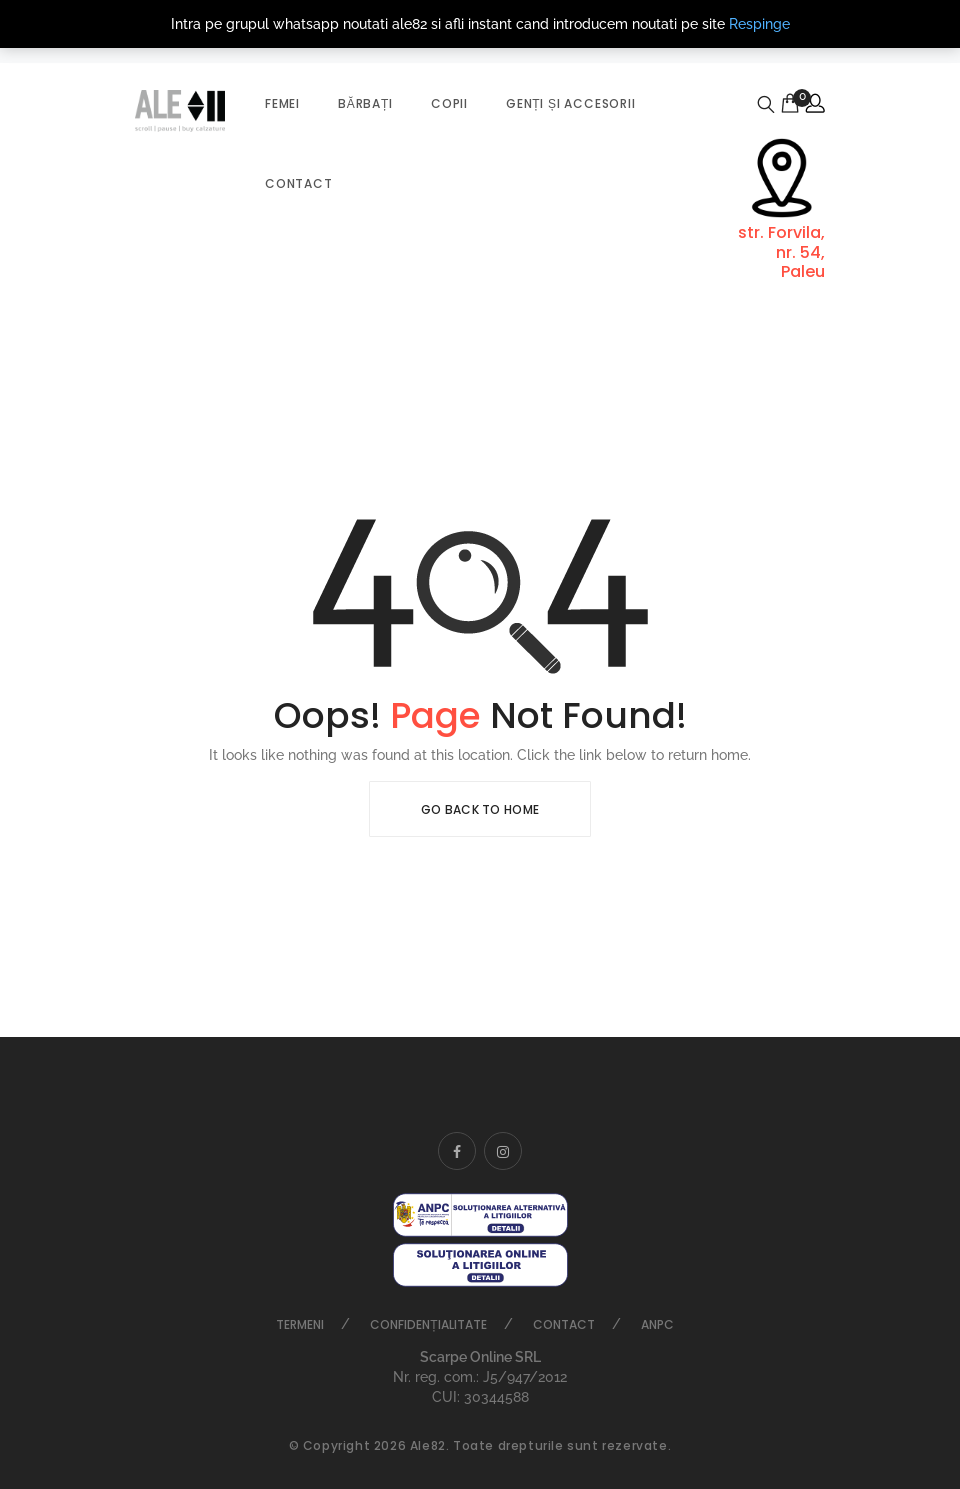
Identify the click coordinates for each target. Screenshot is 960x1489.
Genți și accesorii (571, 103)
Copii (449, 103)
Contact (299, 183)
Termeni (300, 1324)
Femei (282, 103)
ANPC (657, 1324)
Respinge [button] (759, 24)
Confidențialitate (428, 1324)
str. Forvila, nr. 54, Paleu (781, 251)
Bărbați (365, 103)
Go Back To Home (480, 809)
